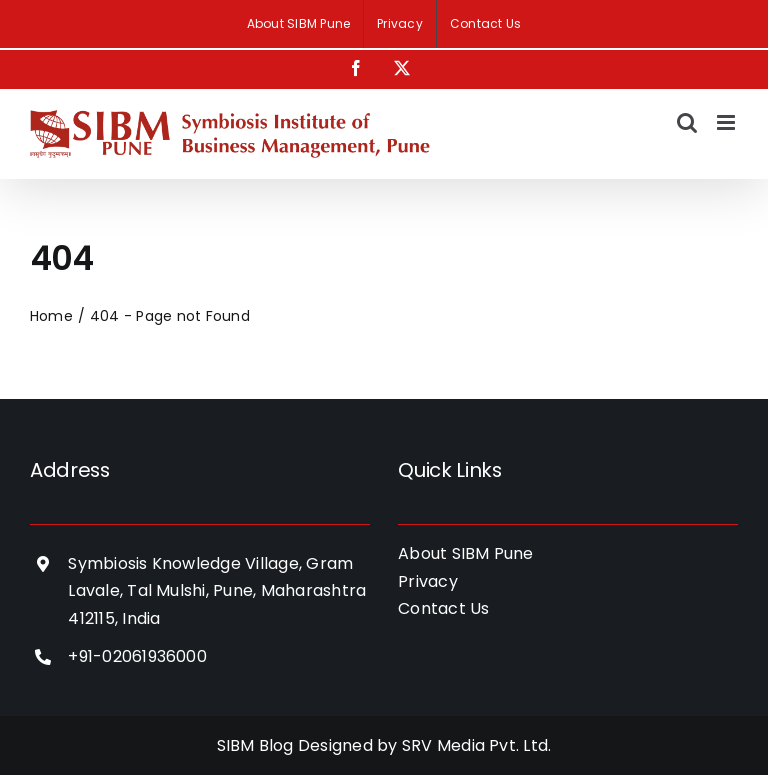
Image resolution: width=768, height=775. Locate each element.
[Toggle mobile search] (687, 122)
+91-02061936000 (137, 656)
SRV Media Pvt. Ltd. (477, 745)
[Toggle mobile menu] (727, 122)
